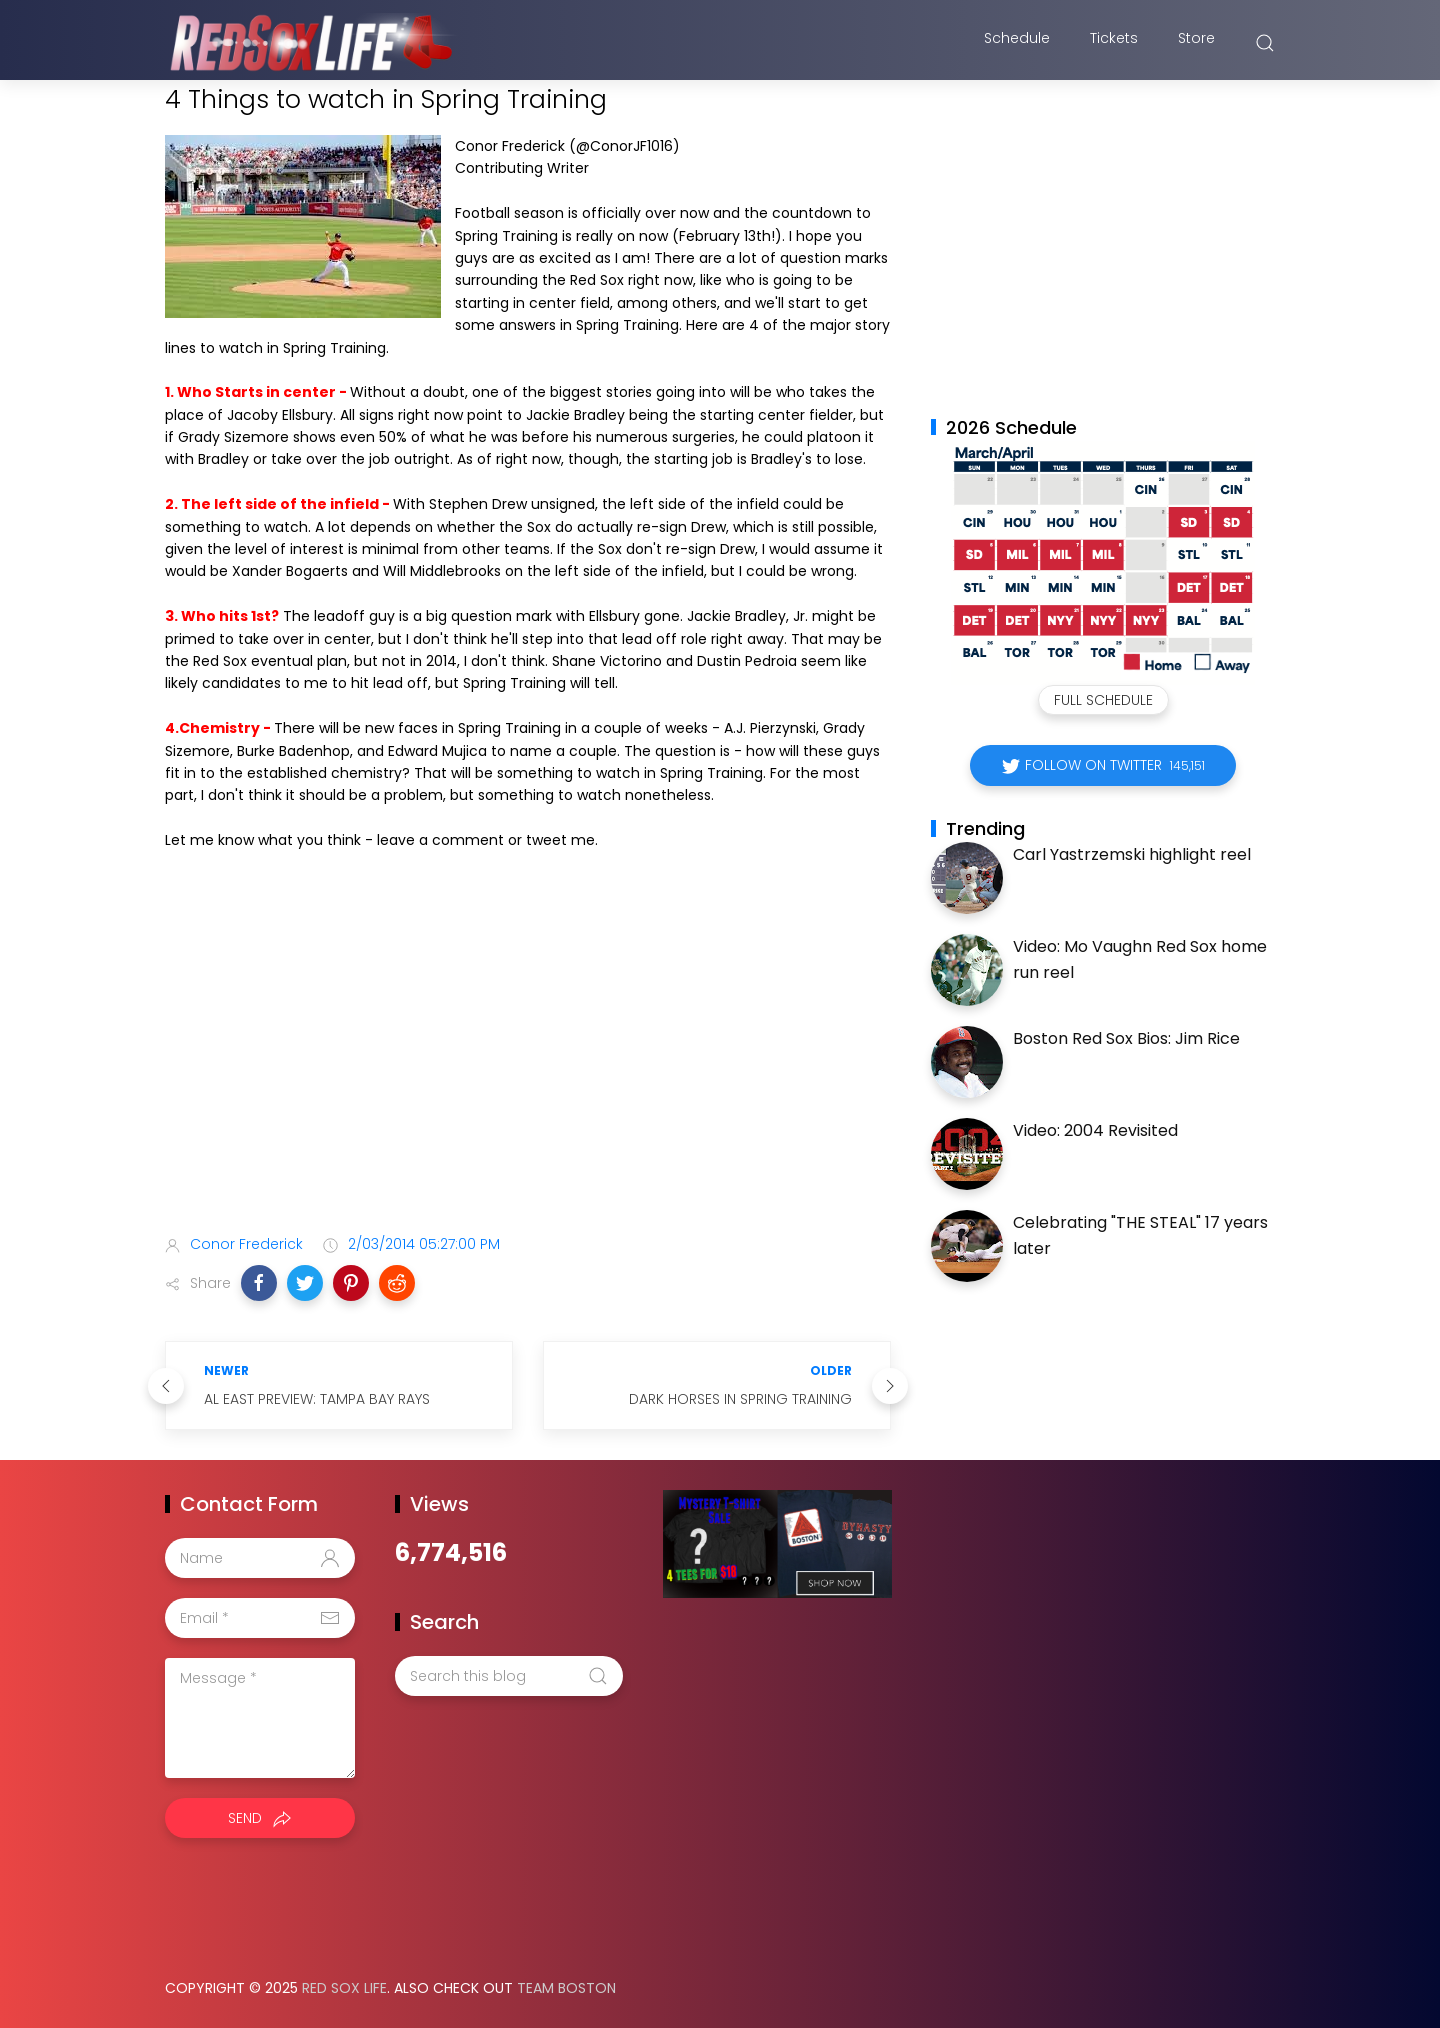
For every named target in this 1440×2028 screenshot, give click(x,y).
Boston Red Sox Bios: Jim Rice (1126, 1038)
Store (1196, 43)
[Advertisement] (528, 1062)
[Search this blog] (509, 1676)
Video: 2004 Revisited (1095, 1130)
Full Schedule (1103, 700)
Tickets (1114, 43)
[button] (259, 1283)
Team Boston (566, 1988)
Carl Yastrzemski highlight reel (1132, 854)
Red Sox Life (344, 1988)
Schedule (1017, 43)
